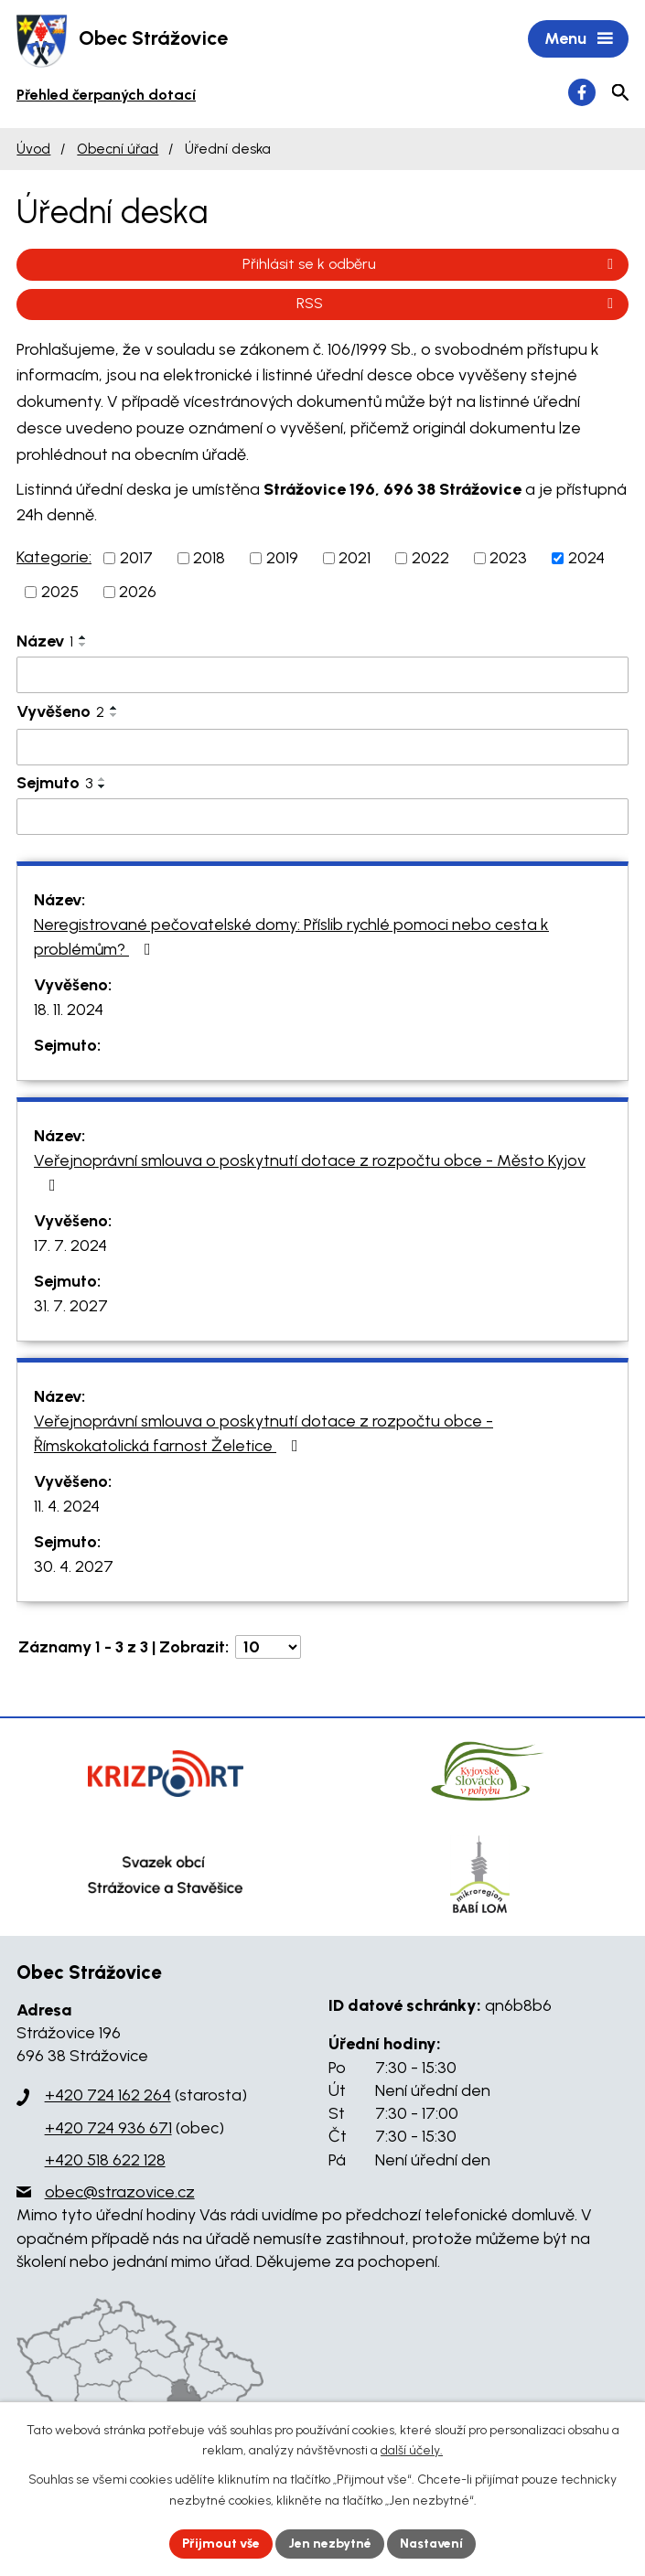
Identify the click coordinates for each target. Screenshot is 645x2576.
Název (44, 641)
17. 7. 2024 (70, 1245)
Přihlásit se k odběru (430, 264)
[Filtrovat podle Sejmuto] (322, 816)
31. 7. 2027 (71, 1306)
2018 (209, 558)
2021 (355, 558)
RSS (457, 303)
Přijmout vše (221, 2543)
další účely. (412, 2451)
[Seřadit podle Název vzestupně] (83, 637)
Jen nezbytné (329, 2543)
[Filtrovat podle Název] (322, 675)
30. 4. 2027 (73, 1566)
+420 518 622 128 (105, 2160)
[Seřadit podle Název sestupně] (83, 644)
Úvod (33, 148)
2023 (508, 558)
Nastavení (431, 2543)
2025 (60, 592)
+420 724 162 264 (108, 2095)
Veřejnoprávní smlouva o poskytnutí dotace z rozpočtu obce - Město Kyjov (310, 1171)
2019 (282, 558)
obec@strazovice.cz (120, 2192)
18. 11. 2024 (68, 1009)
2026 (137, 592)
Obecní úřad (117, 148)
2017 (136, 558)
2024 (586, 558)
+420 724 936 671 (108, 2128)
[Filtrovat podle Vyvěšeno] (322, 747)
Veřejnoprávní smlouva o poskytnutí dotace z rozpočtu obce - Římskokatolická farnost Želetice (263, 1433)
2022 (430, 558)
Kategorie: (53, 557)
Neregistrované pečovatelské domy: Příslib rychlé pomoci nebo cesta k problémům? (291, 936)
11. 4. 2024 (67, 1506)
